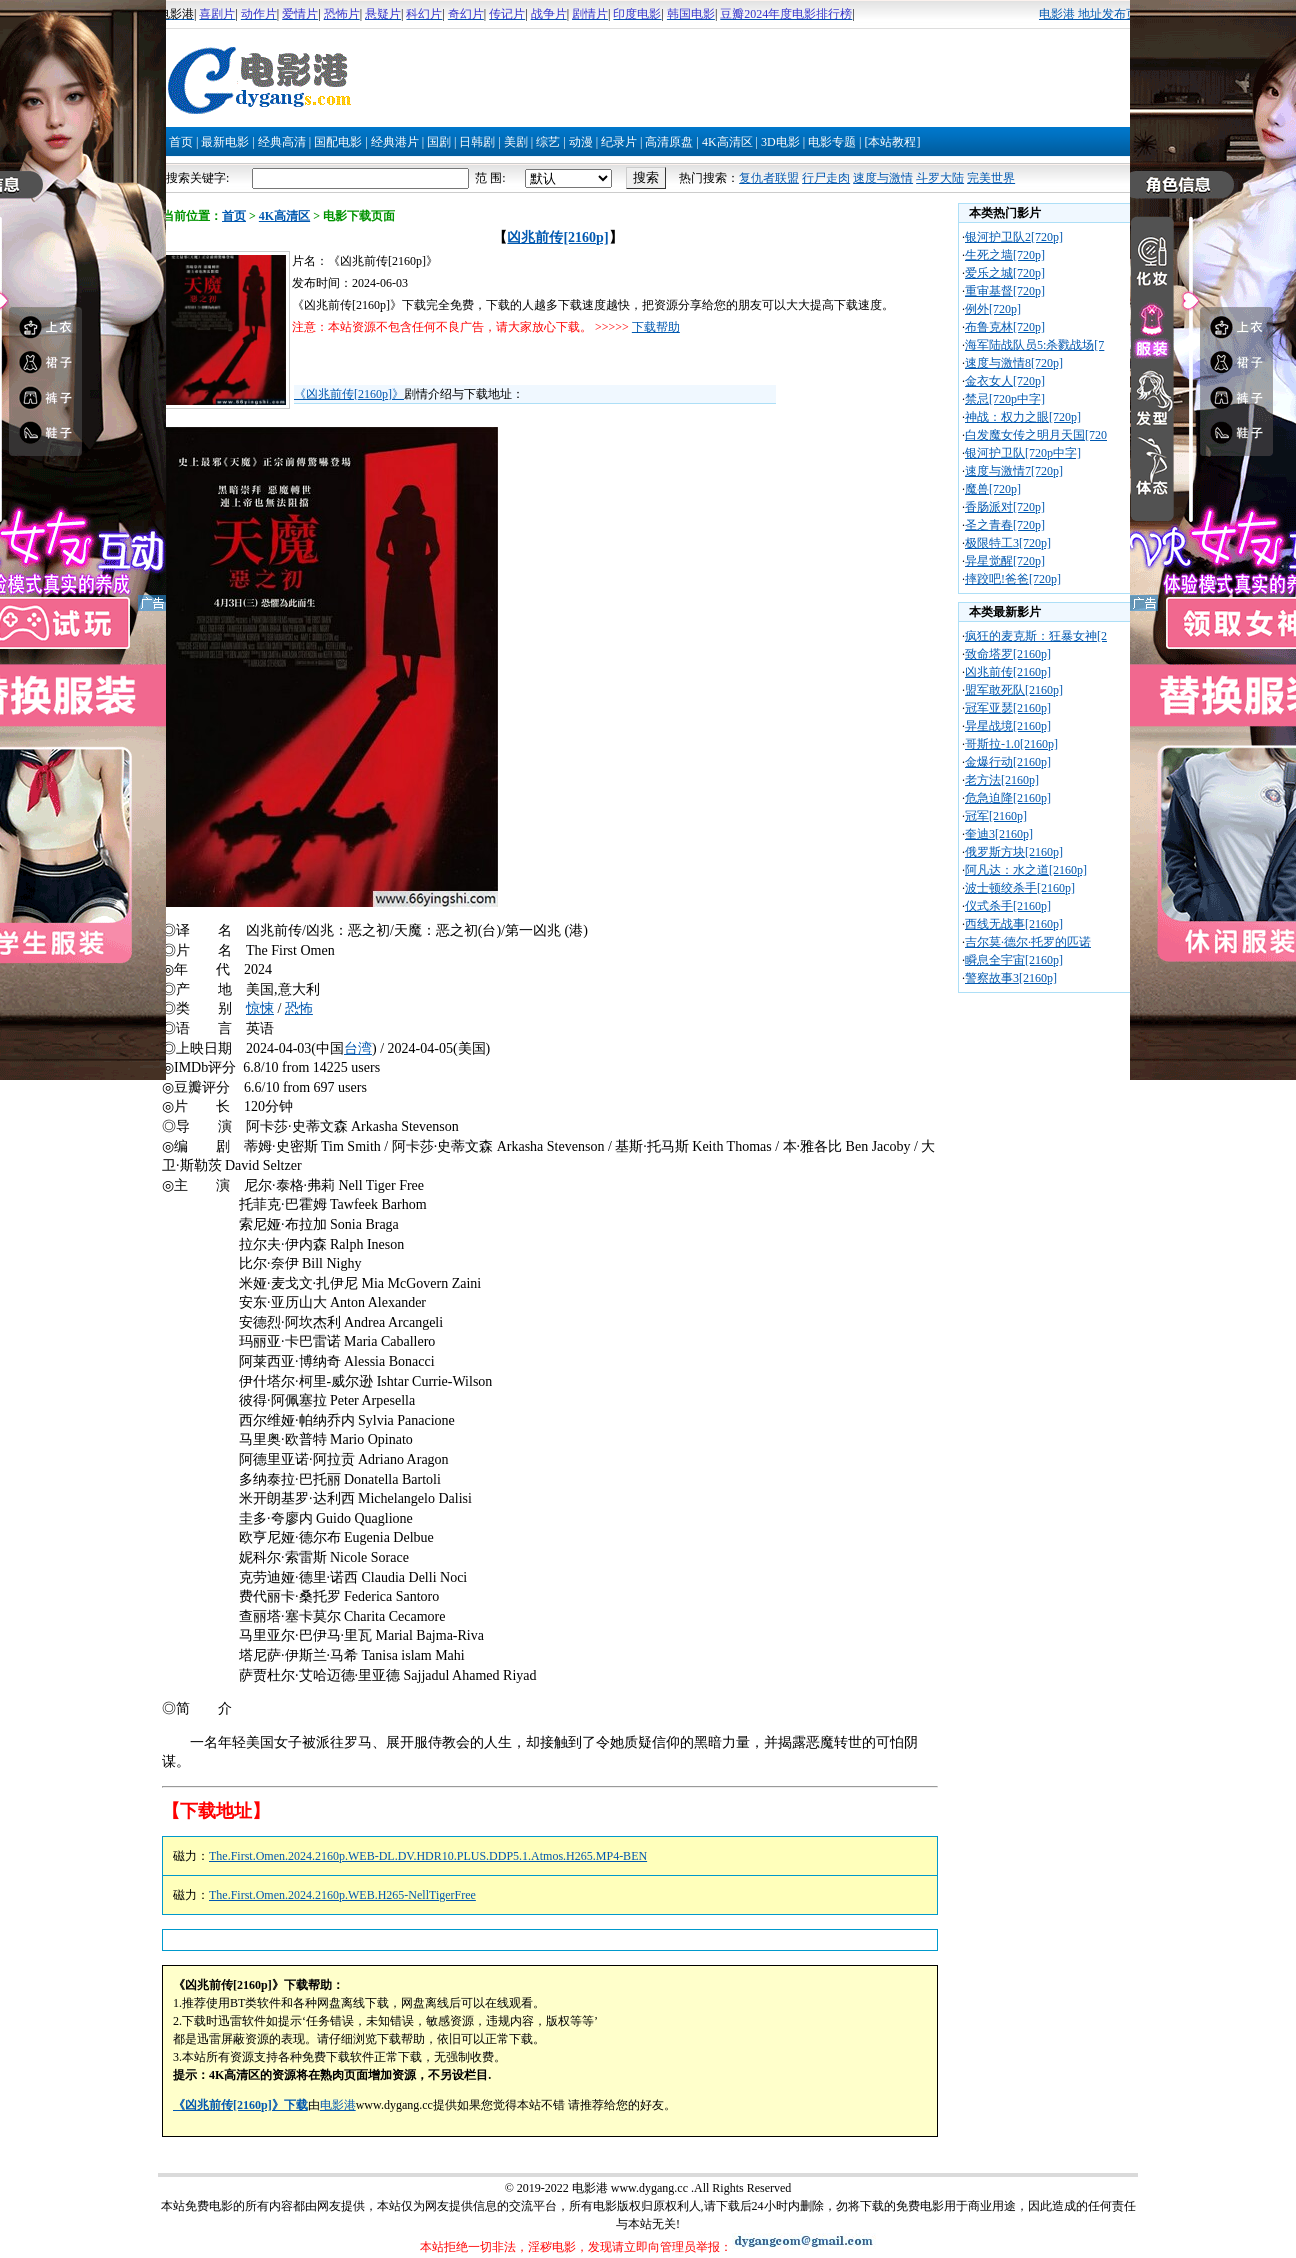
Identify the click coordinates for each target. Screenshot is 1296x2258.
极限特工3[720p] (1008, 543)
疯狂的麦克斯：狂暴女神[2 (1036, 636)
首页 (181, 142)
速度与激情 (883, 178)
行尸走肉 (826, 178)
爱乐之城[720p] (1005, 273)
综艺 (548, 142)
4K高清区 (727, 142)
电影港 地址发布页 (1088, 14)
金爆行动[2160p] (1008, 762)
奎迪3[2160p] (999, 834)
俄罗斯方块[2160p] (1014, 852)
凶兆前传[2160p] (557, 237)
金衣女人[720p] (1005, 381)
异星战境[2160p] (1008, 726)
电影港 (338, 2105)
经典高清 (282, 142)
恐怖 (299, 1008)
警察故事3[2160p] (1011, 978)
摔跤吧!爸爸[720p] (1013, 579)
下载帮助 (656, 327)
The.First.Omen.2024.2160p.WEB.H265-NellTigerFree (342, 1895)
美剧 (516, 142)
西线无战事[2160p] (1014, 924)
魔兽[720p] (993, 489)
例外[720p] (993, 309)
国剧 (439, 142)
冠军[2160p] (996, 816)
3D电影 (780, 142)
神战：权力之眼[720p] (1023, 417)
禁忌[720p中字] (1005, 399)
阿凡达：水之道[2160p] (1026, 870)
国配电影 (338, 142)
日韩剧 (477, 142)
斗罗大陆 (940, 178)
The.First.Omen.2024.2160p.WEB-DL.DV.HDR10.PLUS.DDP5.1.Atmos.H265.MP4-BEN (428, 1856)
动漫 (581, 142)
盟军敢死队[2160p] (1014, 690)
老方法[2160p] (1002, 780)
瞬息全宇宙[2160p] (1014, 960)
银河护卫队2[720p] (1014, 237)
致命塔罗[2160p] (1008, 654)
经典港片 (395, 142)
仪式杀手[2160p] (1008, 906)
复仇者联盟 (769, 178)
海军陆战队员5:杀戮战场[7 (1034, 345)
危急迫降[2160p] (1008, 798)
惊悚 (260, 1008)
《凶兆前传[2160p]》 (349, 394)
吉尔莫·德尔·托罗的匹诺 (1028, 942)
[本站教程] (892, 142)
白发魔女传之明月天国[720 (1036, 435)
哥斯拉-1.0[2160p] (1011, 744)
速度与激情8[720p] (1014, 363)
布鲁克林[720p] (1005, 327)
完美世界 (991, 178)
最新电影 (225, 142)
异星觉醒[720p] (1005, 561)
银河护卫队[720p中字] (1023, 453)
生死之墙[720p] (1005, 255)
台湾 (358, 1048)
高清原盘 (669, 142)
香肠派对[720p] (1005, 507)
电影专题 (832, 142)
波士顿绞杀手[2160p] (1020, 888)
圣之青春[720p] (1005, 525)
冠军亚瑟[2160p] (1008, 708)
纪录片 (619, 142)
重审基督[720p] (1005, 291)
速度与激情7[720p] (1014, 471)
